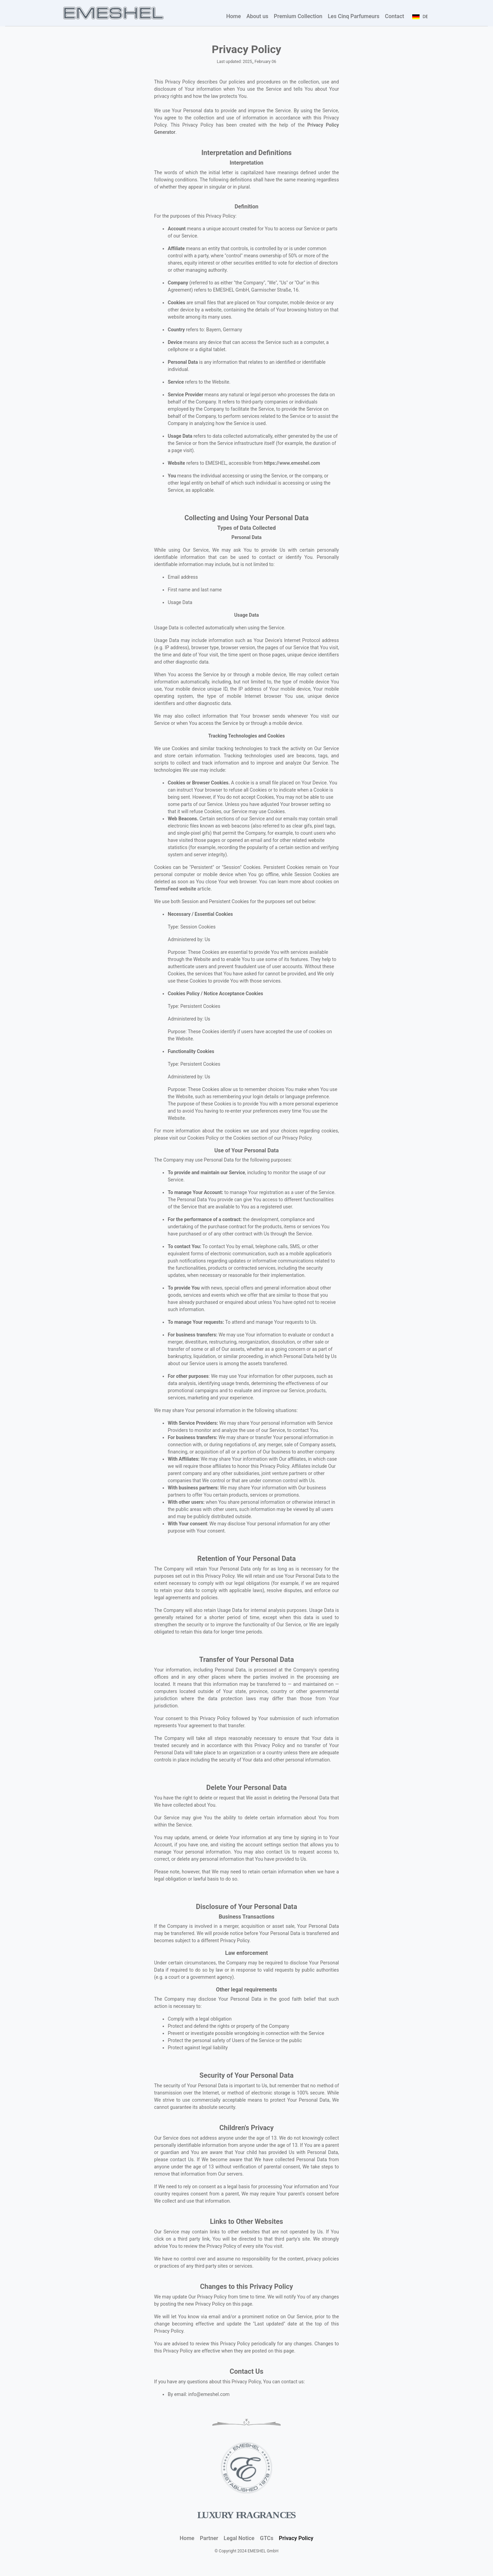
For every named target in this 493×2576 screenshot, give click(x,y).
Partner (209, 2538)
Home (233, 16)
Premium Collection (298, 16)
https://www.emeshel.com (292, 463)
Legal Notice (239, 2538)
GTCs (266, 2538)
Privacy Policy (297, 2537)
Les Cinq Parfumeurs (353, 16)
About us (257, 16)
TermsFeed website (175, 889)
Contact (394, 16)
